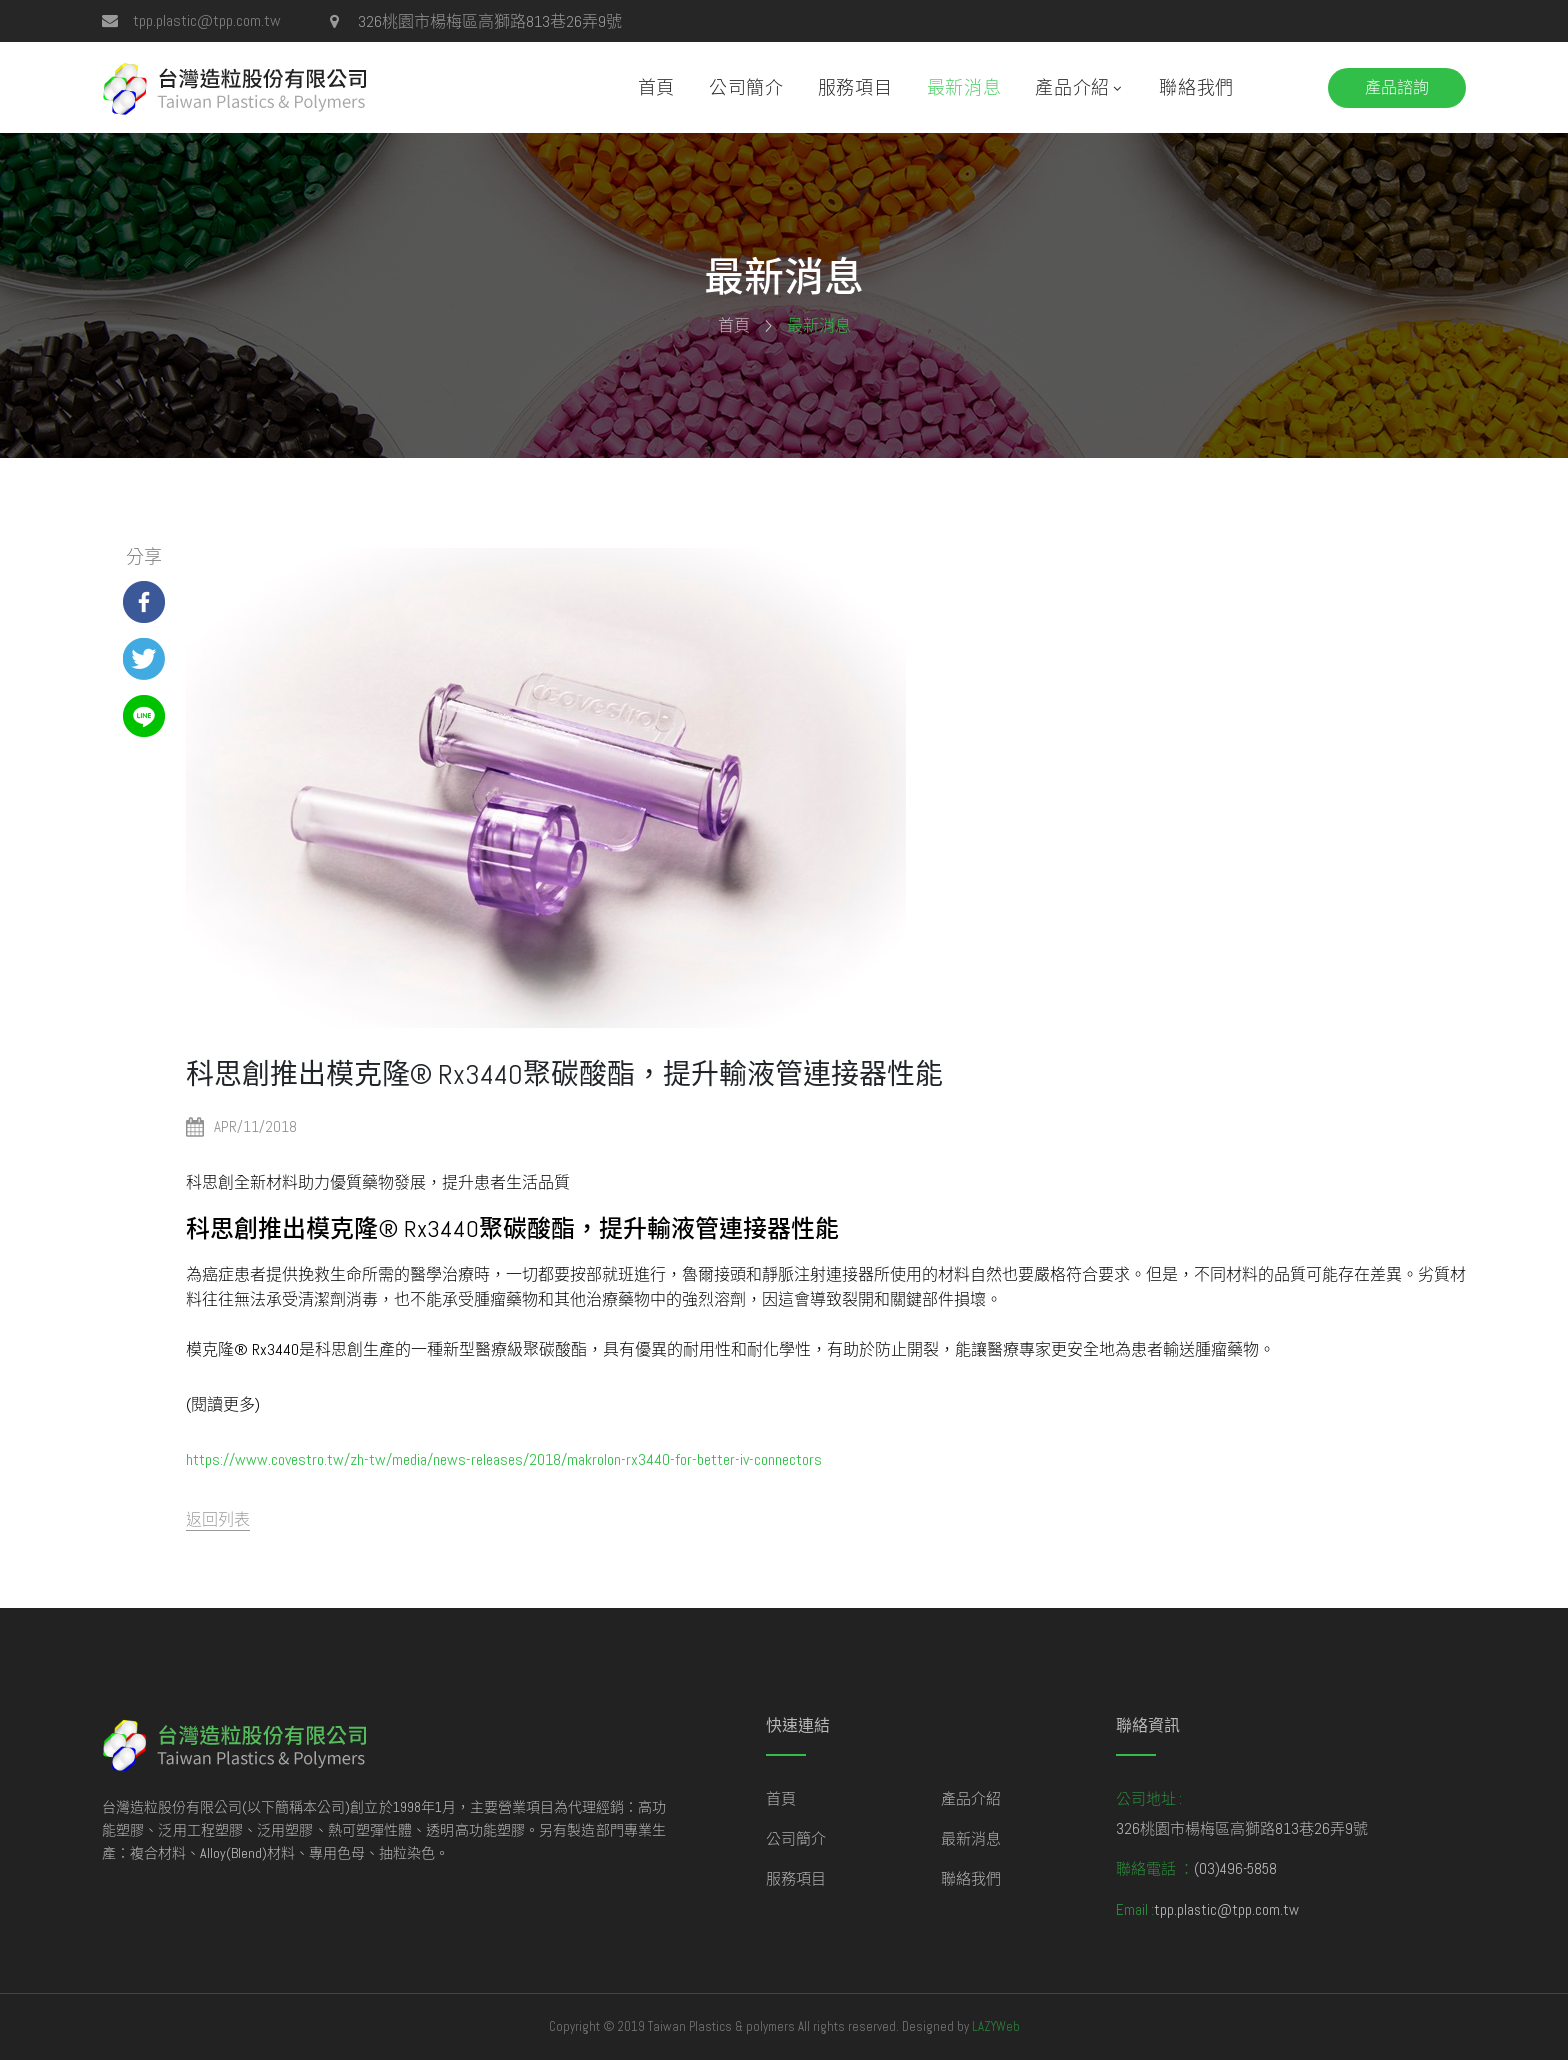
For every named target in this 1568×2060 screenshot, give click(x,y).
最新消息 (964, 87)
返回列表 (218, 1519)
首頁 (656, 87)
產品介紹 (1072, 87)
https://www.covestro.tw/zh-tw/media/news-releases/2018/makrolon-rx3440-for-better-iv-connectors (504, 1459)
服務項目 (855, 87)
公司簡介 (746, 87)
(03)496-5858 (1235, 1868)
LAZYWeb (996, 2026)
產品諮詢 (1397, 87)
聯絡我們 (1196, 87)
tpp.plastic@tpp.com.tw (207, 20)
